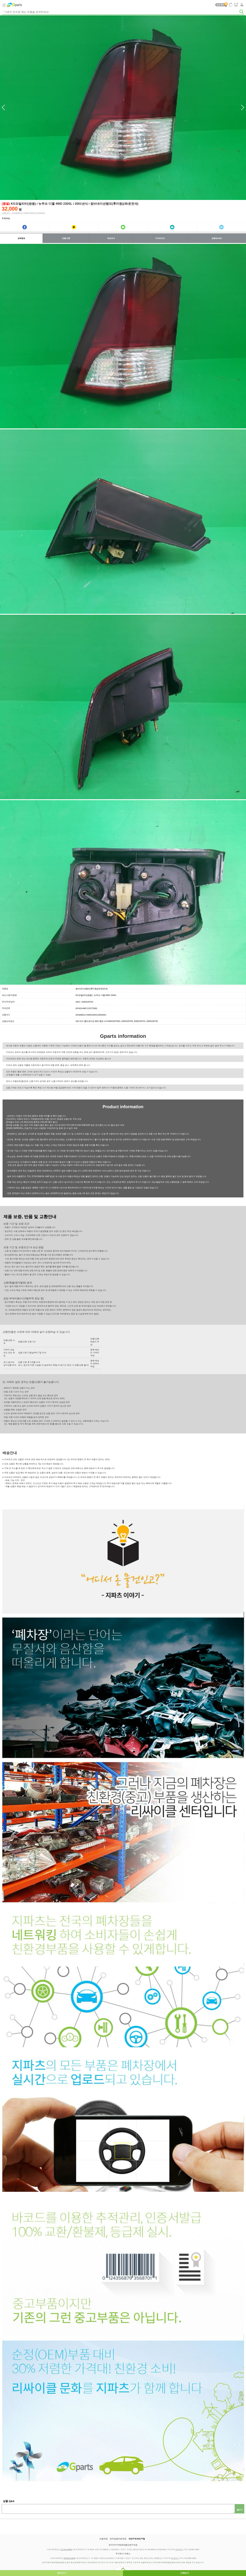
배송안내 (111, 238)
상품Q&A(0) (216, 238)
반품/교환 (66, 238)
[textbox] (123, 12)
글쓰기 (240, 2509)
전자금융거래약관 (118, 2539)
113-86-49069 (66, 2549)
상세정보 (21, 238)
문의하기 (179, 2549)
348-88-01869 (69, 2558)
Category (4, 5)
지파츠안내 (160, 238)
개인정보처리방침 (136, 2539)
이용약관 (103, 2539)
